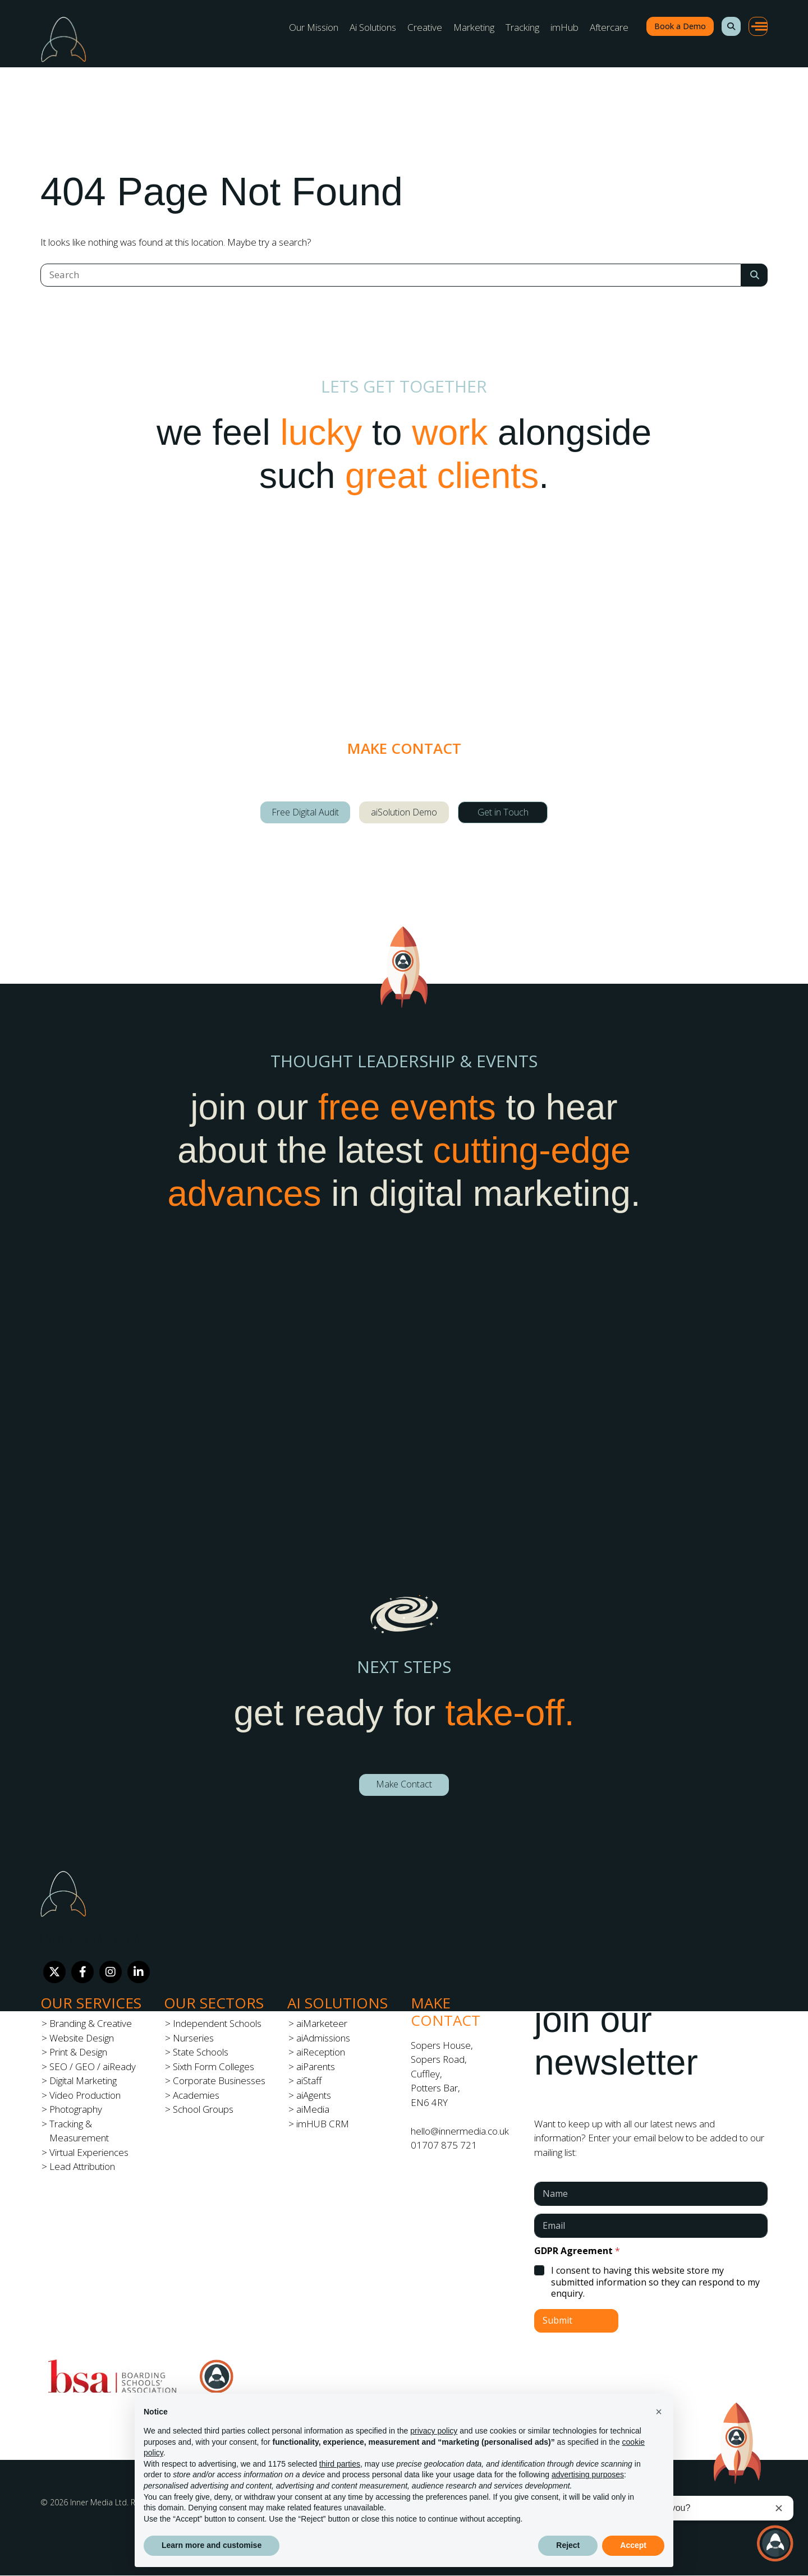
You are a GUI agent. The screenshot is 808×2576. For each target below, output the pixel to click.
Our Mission (313, 27)
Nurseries (193, 2037)
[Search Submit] (754, 275)
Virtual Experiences (88, 2152)
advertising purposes (588, 2474)
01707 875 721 (444, 2145)
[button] (731, 26)
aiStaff (309, 2080)
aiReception (320, 2051)
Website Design (81, 2037)
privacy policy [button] (433, 2430)
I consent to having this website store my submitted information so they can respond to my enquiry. (655, 2282)
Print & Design (78, 2051)
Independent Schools (217, 2023)
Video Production (85, 2095)
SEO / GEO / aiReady (92, 2066)
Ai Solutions (373, 27)
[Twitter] (54, 1972)
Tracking (522, 27)
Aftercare (609, 27)
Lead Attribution (82, 2166)
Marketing (473, 27)
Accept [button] (633, 2545)
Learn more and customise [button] (211, 2545)
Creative (424, 27)
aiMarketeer (321, 2023)
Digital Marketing (83, 2080)
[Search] (390, 275)
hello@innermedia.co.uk (460, 2131)
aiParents (315, 2066)
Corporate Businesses (219, 2080)
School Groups (203, 2109)
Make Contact (404, 1784)
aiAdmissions (323, 2037)
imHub (564, 27)
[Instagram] (110, 1972)
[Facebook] (82, 1972)
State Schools (200, 2051)
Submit (557, 2320)
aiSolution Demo (404, 812)
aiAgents (313, 2095)
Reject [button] (568, 2545)
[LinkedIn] (138, 1972)
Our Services (90, 2003)
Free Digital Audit (305, 812)
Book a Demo (680, 26)
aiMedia (312, 2109)
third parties (339, 2463)
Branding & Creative (90, 2023)
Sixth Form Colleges (213, 2066)
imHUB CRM (322, 2123)
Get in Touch (503, 812)
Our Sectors (214, 2003)
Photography (75, 2109)
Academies (196, 2095)
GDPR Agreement (577, 2251)
